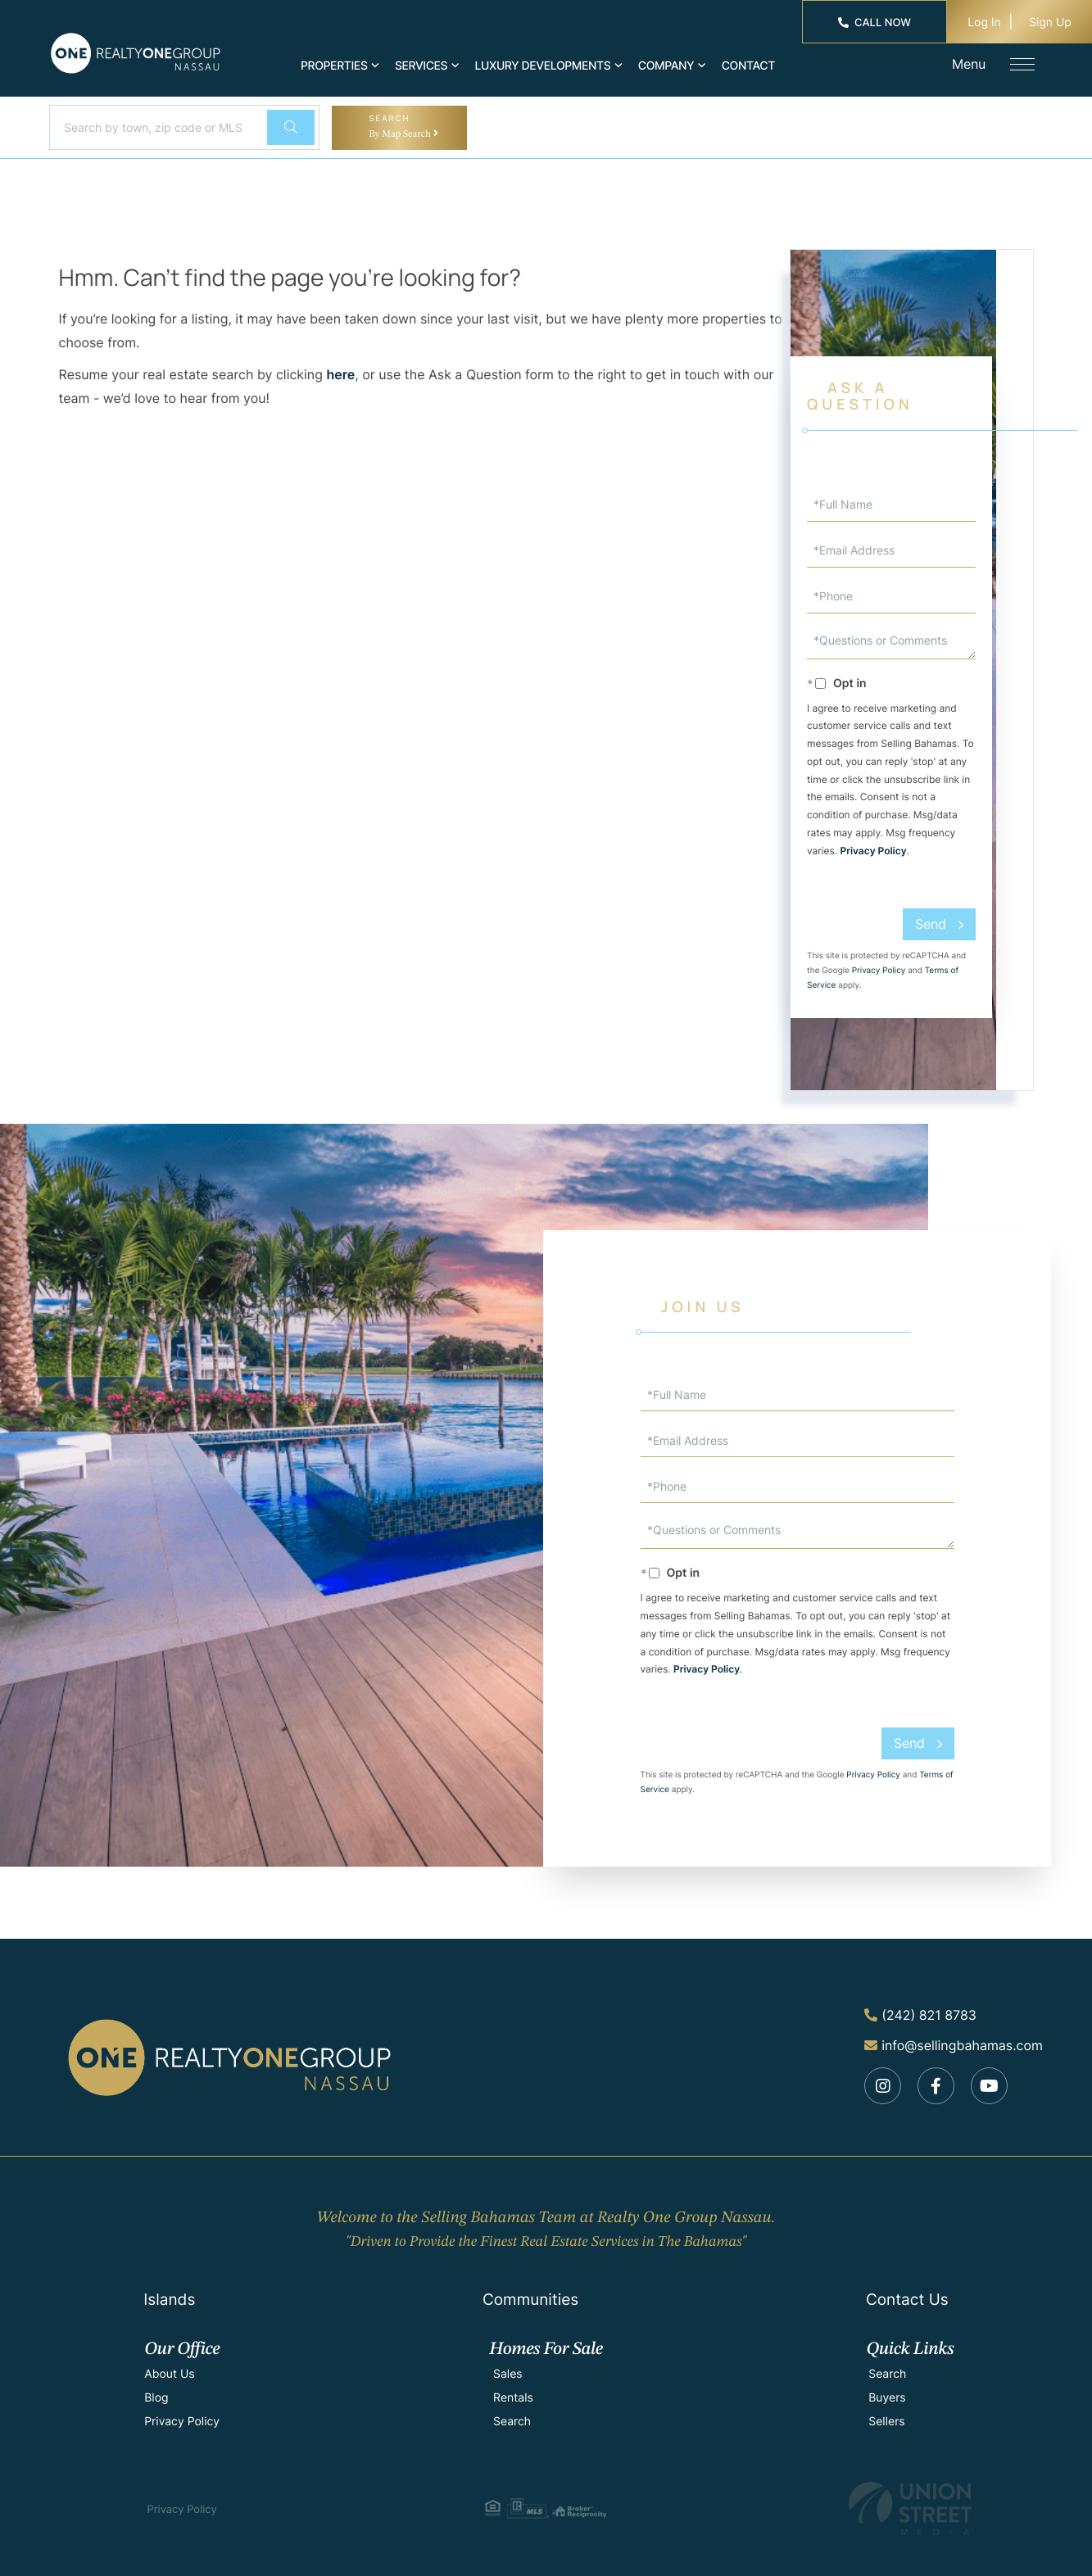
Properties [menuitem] (334, 66)
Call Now (874, 22)
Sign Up (1050, 22)
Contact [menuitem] (748, 66)
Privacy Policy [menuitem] (182, 2422)
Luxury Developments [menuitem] (543, 66)
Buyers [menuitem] (886, 2398)
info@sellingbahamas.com (953, 2045)
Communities (530, 2299)
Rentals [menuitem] (513, 2398)
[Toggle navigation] (1022, 64)
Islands (169, 2299)
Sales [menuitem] (508, 2374)
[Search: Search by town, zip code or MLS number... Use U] (156, 127)
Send (930, 924)
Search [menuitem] (512, 2422)
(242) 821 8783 (920, 2015)
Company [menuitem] (666, 66)
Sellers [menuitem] (886, 2422)
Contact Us (907, 2299)
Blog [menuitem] (156, 2398)
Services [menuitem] (421, 66)
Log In (984, 22)
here (340, 374)
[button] (291, 127)
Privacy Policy (874, 850)
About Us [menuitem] (169, 2374)
